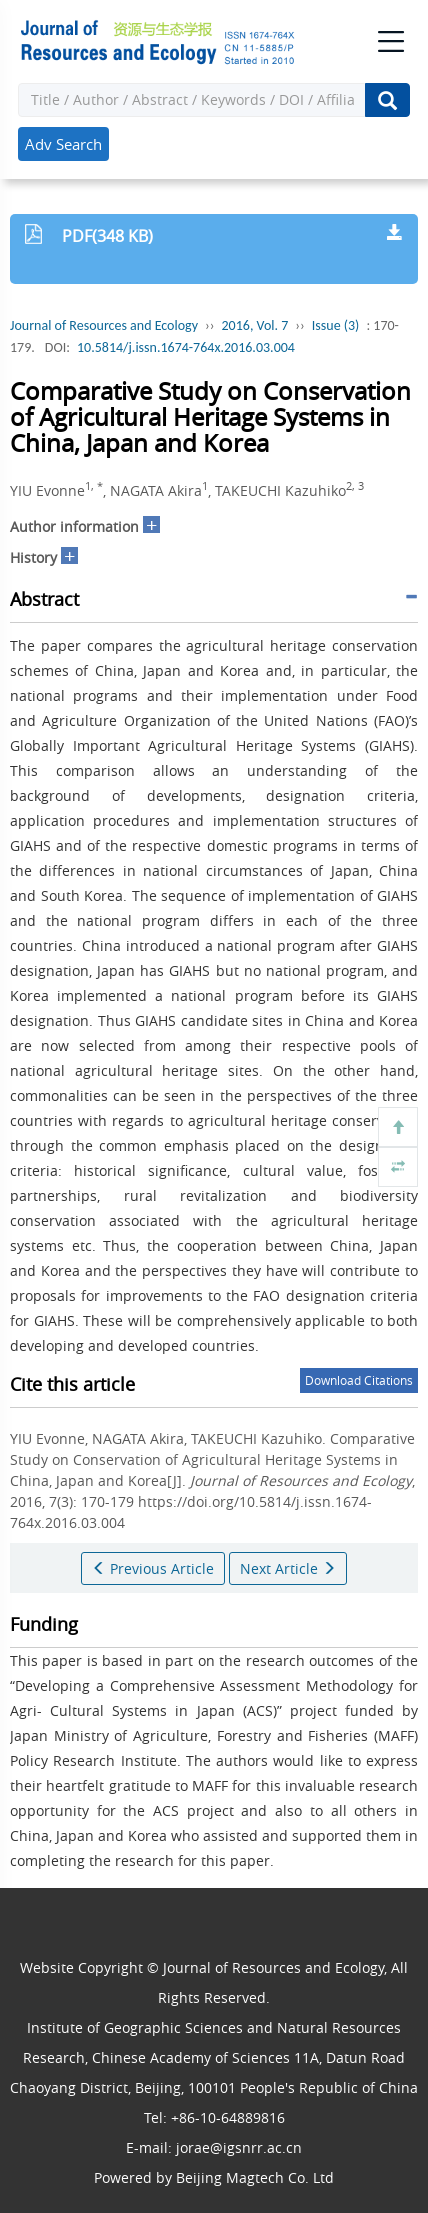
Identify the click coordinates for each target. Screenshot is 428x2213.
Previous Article (153, 1568)
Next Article (288, 1568)
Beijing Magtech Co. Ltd (255, 2177)
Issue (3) (336, 325)
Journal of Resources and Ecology (104, 325)
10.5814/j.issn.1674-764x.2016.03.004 (186, 347)
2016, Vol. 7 (255, 325)
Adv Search (63, 144)
